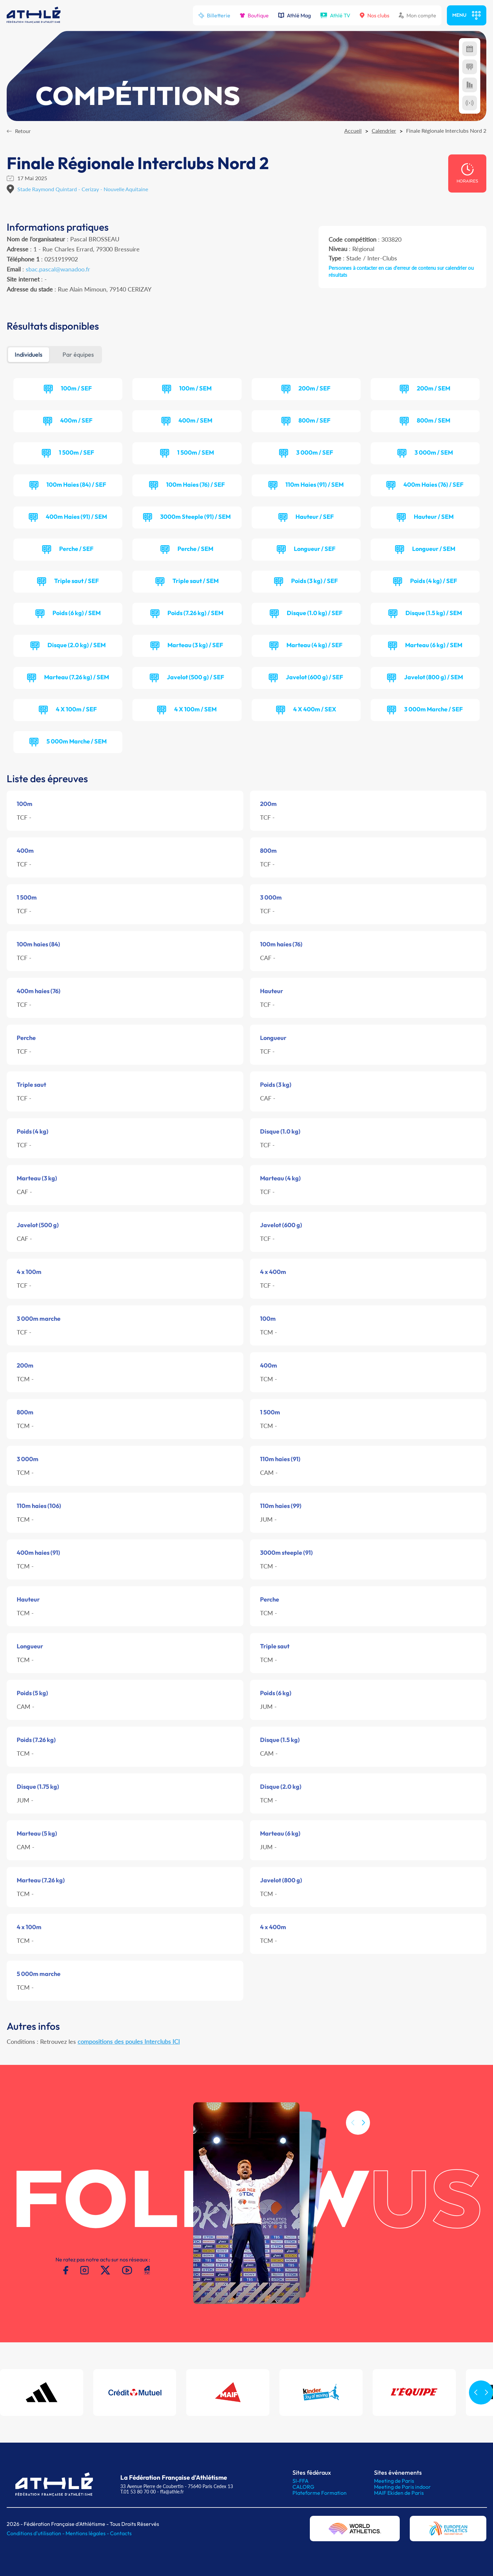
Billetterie (214, 15)
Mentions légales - (88, 2533)
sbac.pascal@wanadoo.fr (58, 269)
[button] (363, 2153)
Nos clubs (374, 15)
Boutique (254, 15)
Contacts (121, 2533)
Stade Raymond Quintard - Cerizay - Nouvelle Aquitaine (82, 189)
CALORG (303, 2486)
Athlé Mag (294, 15)
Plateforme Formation (319, 2492)
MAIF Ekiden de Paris (399, 2492)
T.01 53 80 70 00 (138, 2491)
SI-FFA (300, 2480)
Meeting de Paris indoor (402, 2486)
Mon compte (417, 15)
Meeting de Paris (394, 2480)
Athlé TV (335, 15)
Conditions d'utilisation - (36, 2533)
